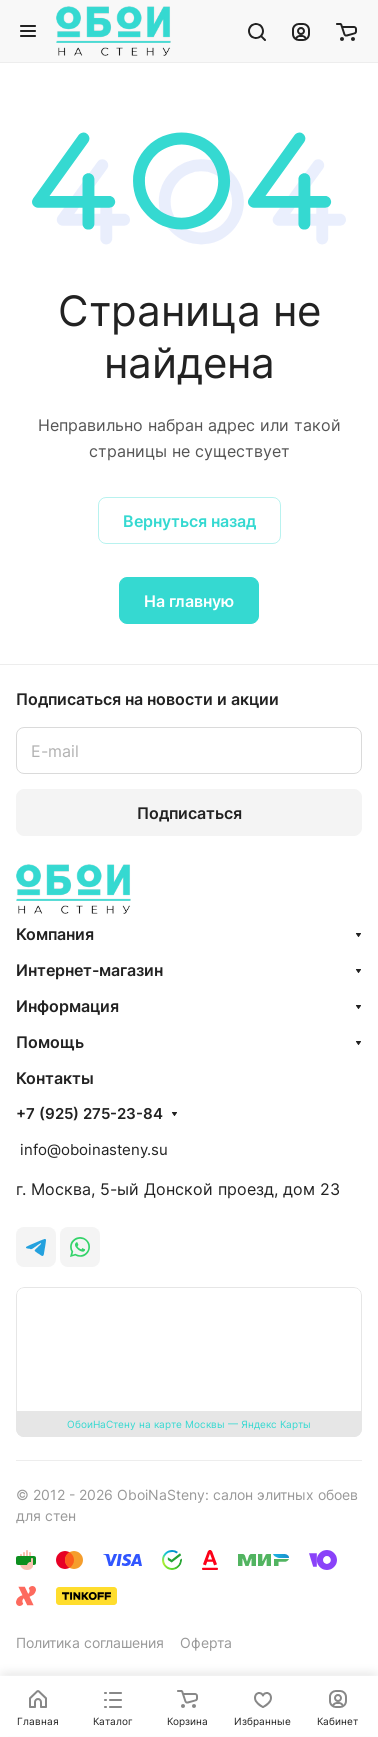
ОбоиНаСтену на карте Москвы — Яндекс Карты (189, 1424)
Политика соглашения (90, 1642)
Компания (55, 934)
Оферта (206, 1642)
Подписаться (189, 813)
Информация (67, 1006)
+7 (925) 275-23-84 (89, 1114)
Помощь (50, 1042)
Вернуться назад (189, 521)
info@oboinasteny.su (92, 1149)
